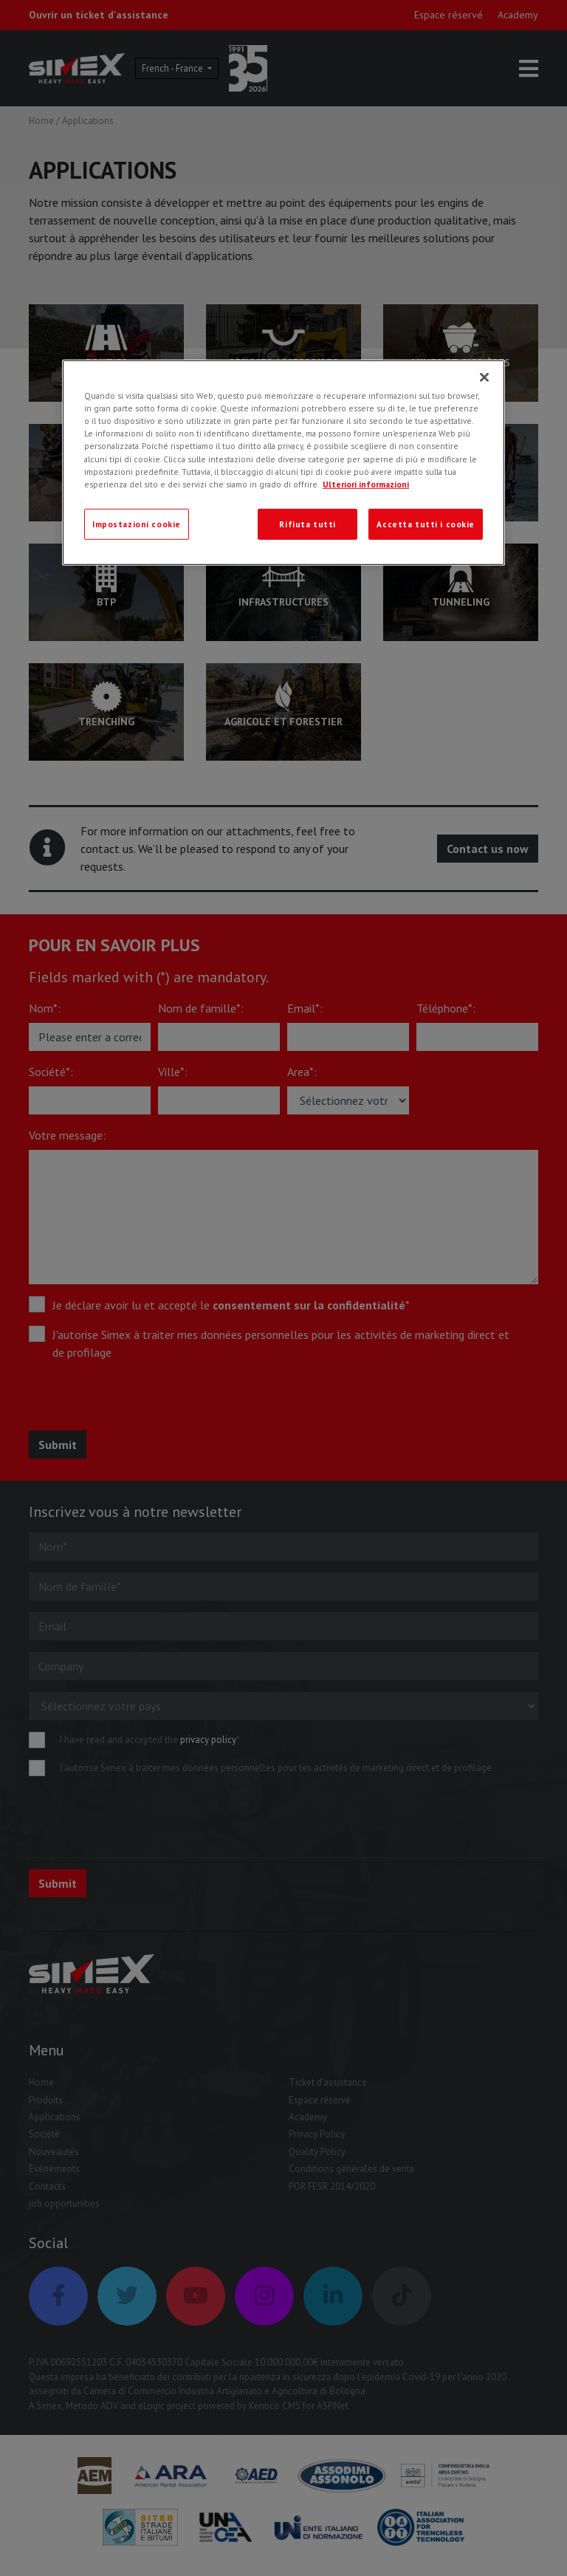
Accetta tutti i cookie (426, 523)
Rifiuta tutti (307, 523)
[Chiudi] (484, 377)
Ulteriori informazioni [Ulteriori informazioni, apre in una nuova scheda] (366, 483)
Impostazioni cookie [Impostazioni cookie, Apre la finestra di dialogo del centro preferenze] (136, 523)
